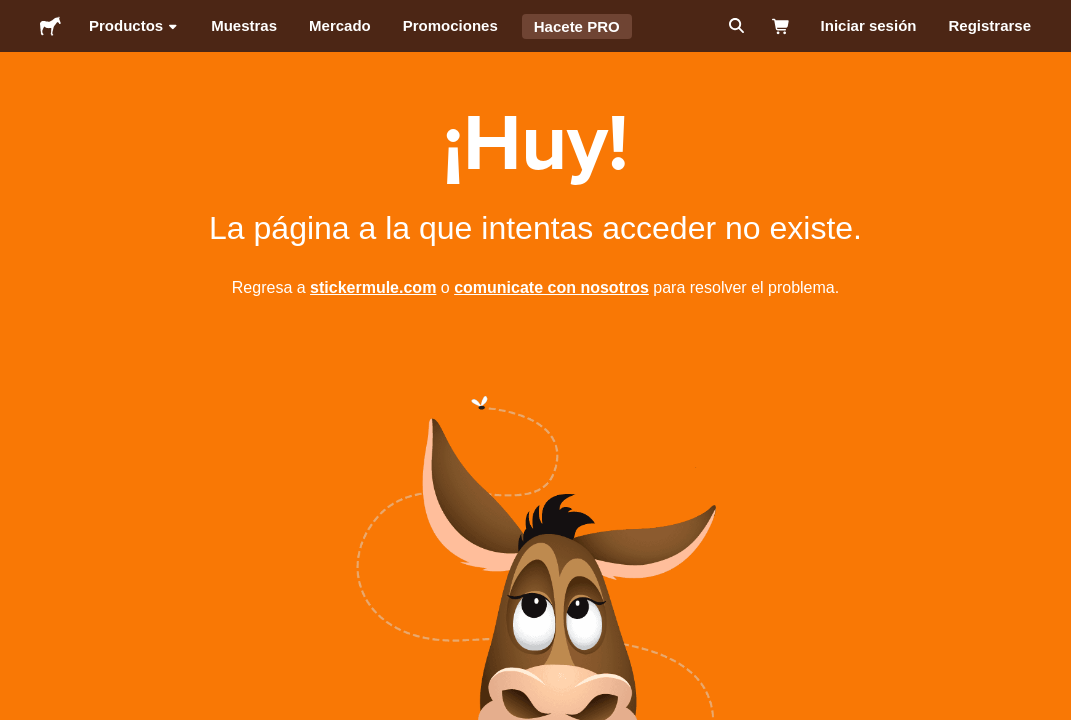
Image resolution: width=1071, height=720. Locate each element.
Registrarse (989, 25)
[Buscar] (734, 26)
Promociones (450, 25)
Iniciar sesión (869, 25)
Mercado (340, 25)
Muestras (244, 25)
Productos (134, 26)
